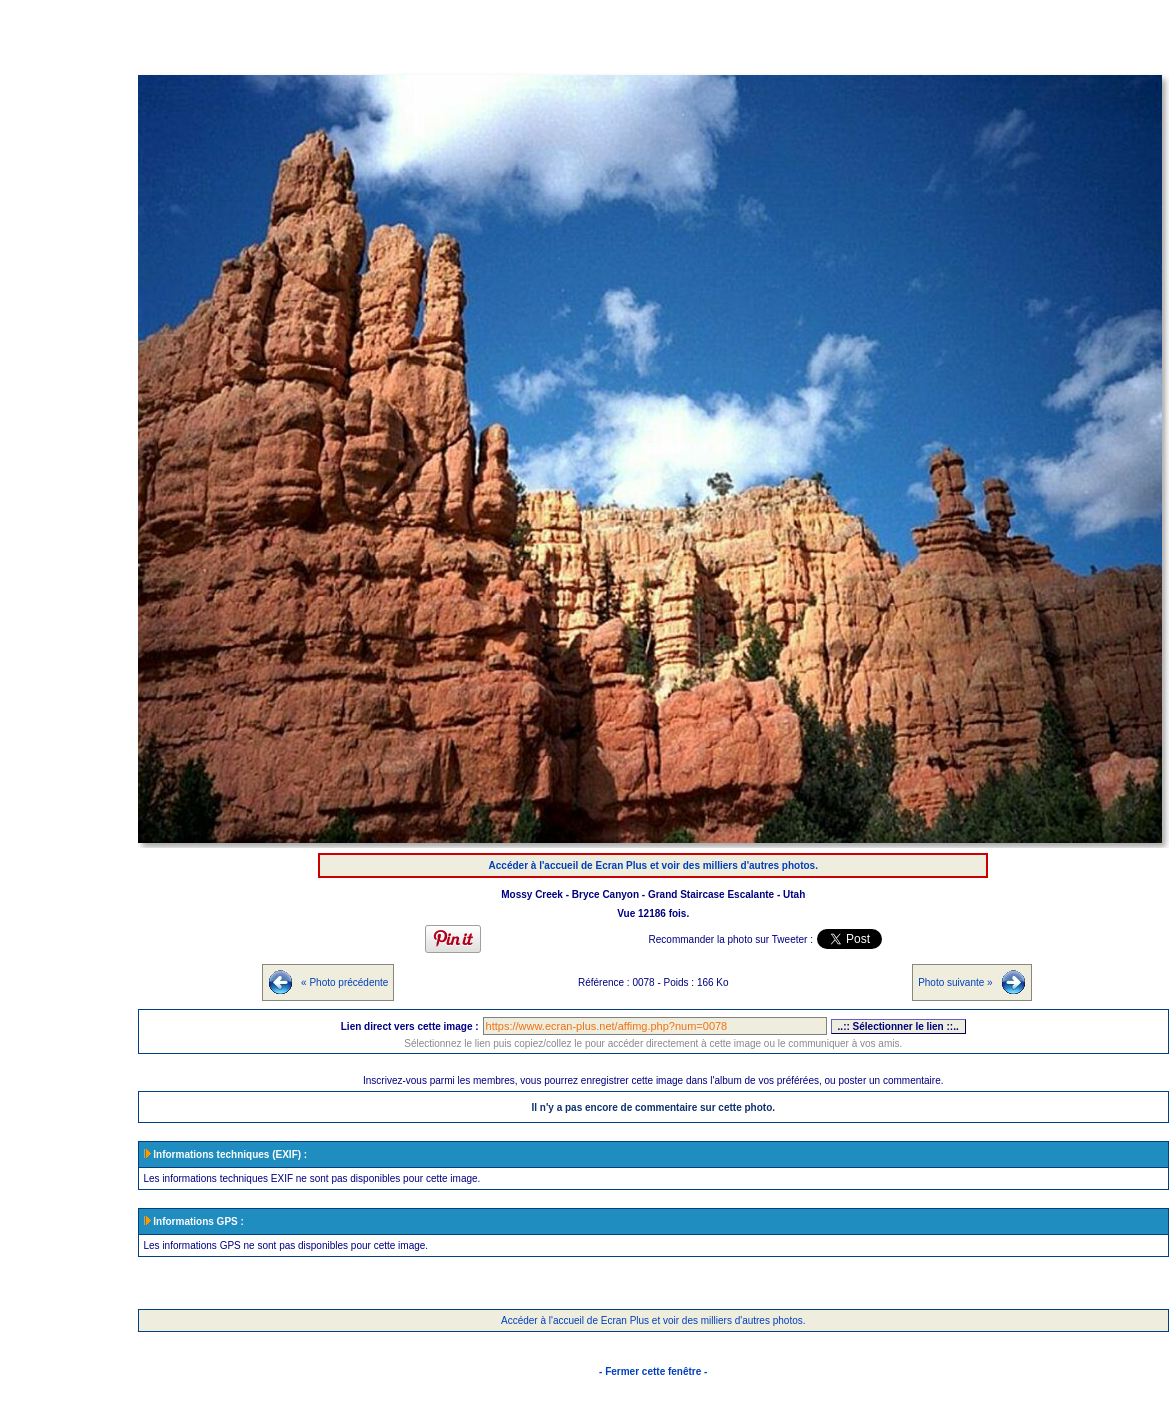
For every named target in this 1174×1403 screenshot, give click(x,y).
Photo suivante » (955, 982)
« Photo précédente (344, 982)
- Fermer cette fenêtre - (653, 1371)
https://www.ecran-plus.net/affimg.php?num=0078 (655, 1026)
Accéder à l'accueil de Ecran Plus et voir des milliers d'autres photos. (653, 865)
